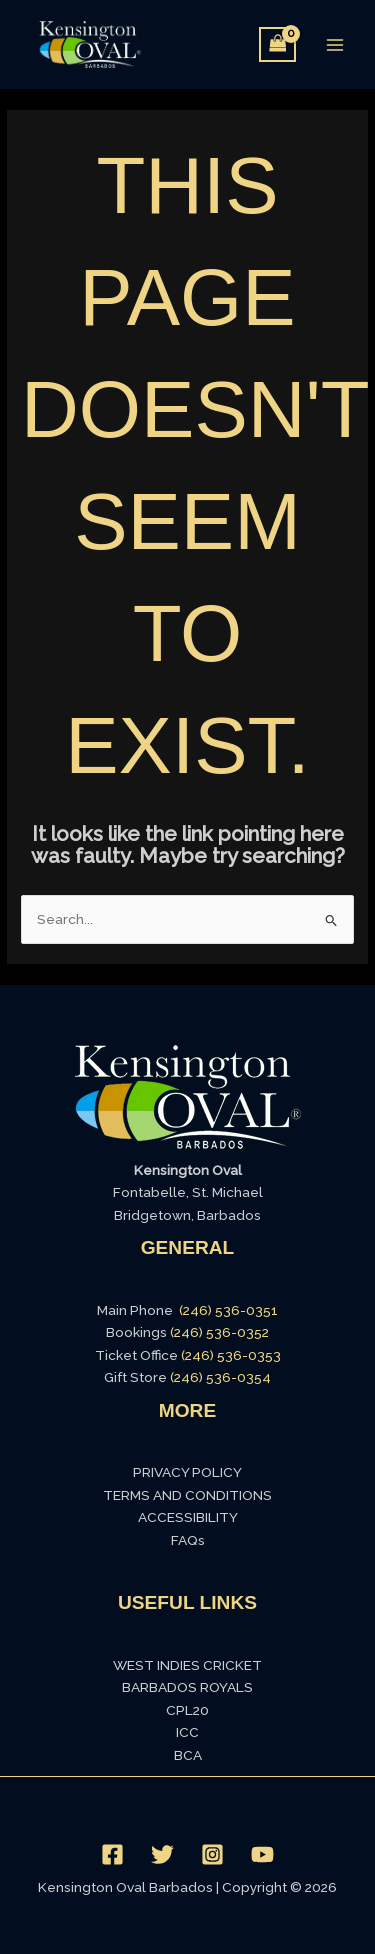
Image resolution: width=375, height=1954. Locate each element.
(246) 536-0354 (220, 1377)
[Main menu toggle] (335, 44)
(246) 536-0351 (228, 1310)
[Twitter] (162, 1854)
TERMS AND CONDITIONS (187, 1495)
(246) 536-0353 (231, 1355)
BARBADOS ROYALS (187, 1687)
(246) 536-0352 (219, 1332)
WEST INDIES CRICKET (187, 1665)
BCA (188, 1755)
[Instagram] (212, 1854)
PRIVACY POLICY (187, 1472)
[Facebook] (112, 1854)
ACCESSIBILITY (188, 1517)
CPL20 (187, 1710)
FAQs (188, 1540)
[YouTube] (262, 1854)
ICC (187, 1732)
